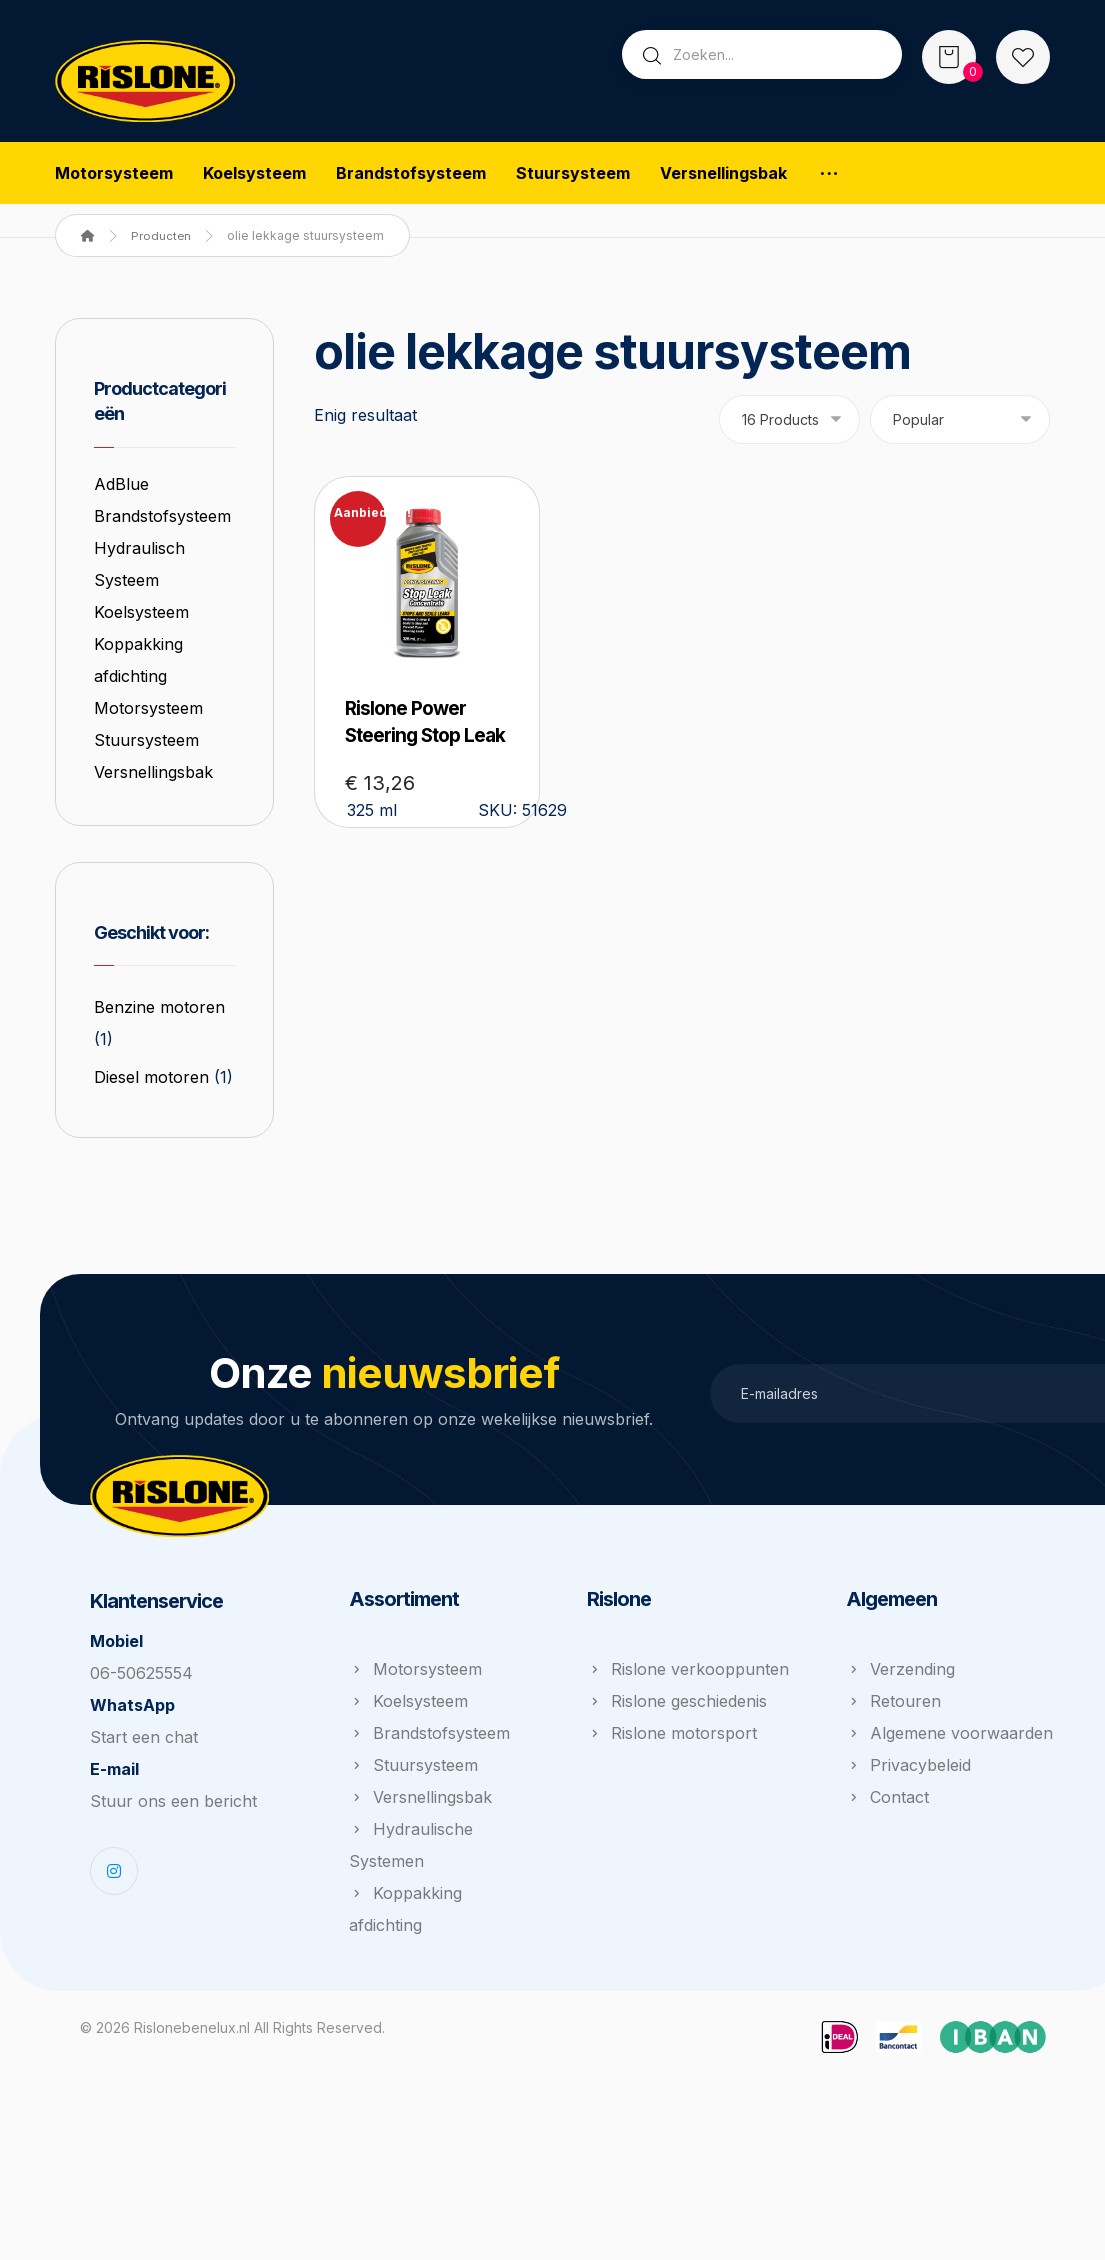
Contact (887, 1883)
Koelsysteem (143, 649)
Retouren (893, 1787)
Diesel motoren (153, 1124)
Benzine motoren (161, 1054)
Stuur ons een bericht (173, 1886)
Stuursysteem (148, 777)
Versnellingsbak (155, 809)
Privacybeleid (908, 1851)
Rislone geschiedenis (677, 1787)
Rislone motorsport (672, 1819)
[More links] (829, 174)
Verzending (900, 1755)
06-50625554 (141, 1758)
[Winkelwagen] (949, 55)
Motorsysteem (150, 745)
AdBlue (123, 489)
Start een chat (144, 1822)
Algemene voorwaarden (949, 1819)
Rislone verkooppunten (688, 1755)
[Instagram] (114, 1956)
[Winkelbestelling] (960, 422)
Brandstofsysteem (429, 1819)
